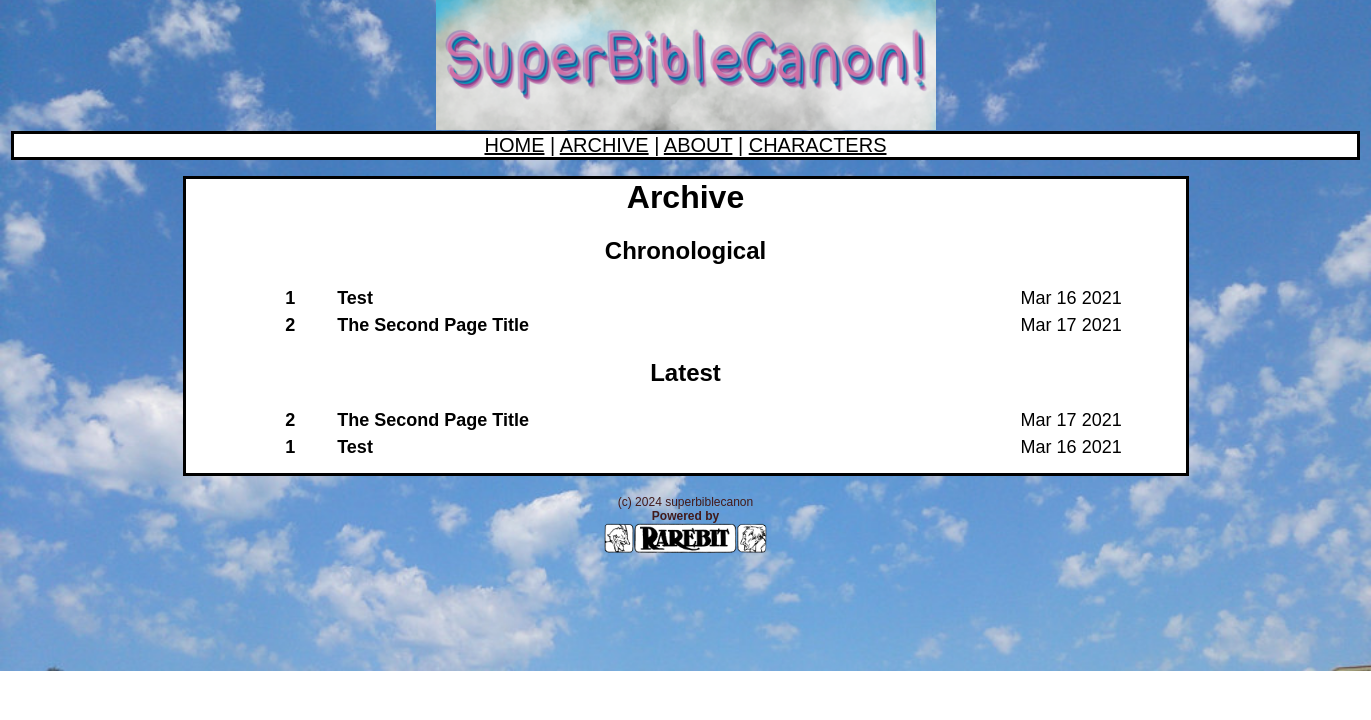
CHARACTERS (818, 145)
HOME (514, 145)
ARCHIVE (604, 145)
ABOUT (698, 145)
